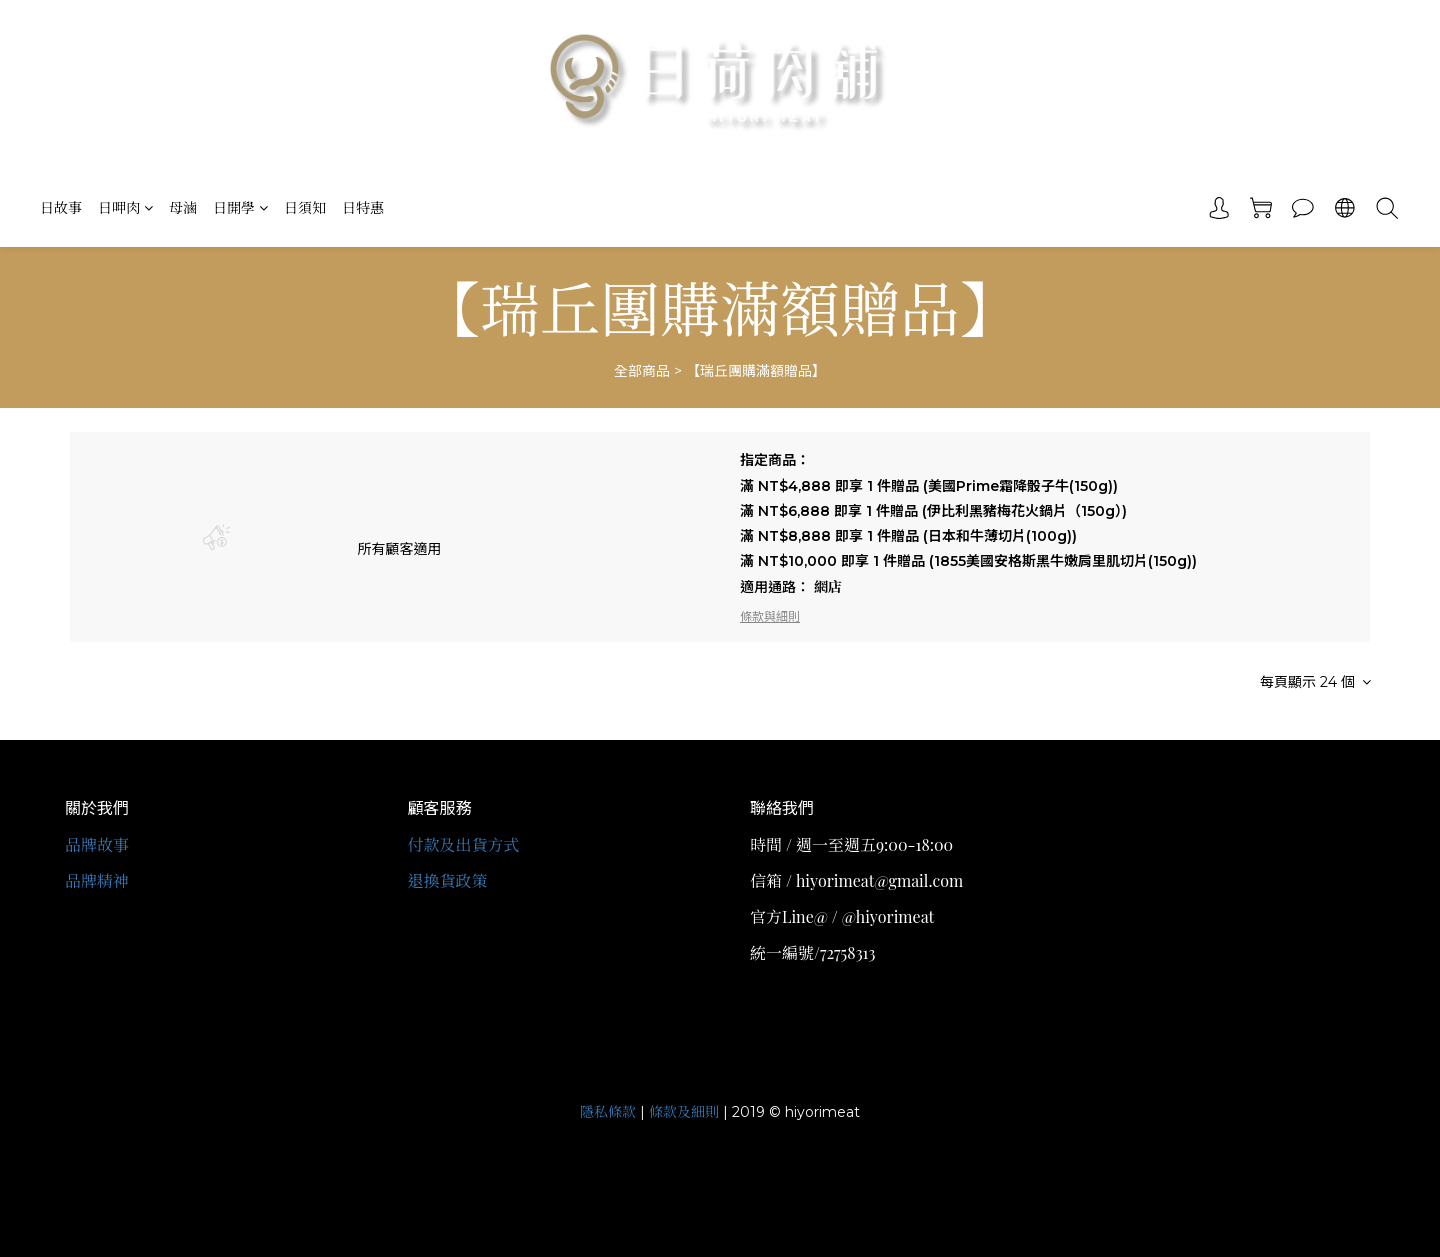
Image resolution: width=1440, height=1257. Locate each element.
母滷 (183, 207)
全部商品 (642, 371)
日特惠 (363, 207)
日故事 (61, 207)
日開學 (240, 207)
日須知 (305, 207)
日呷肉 (125, 207)
